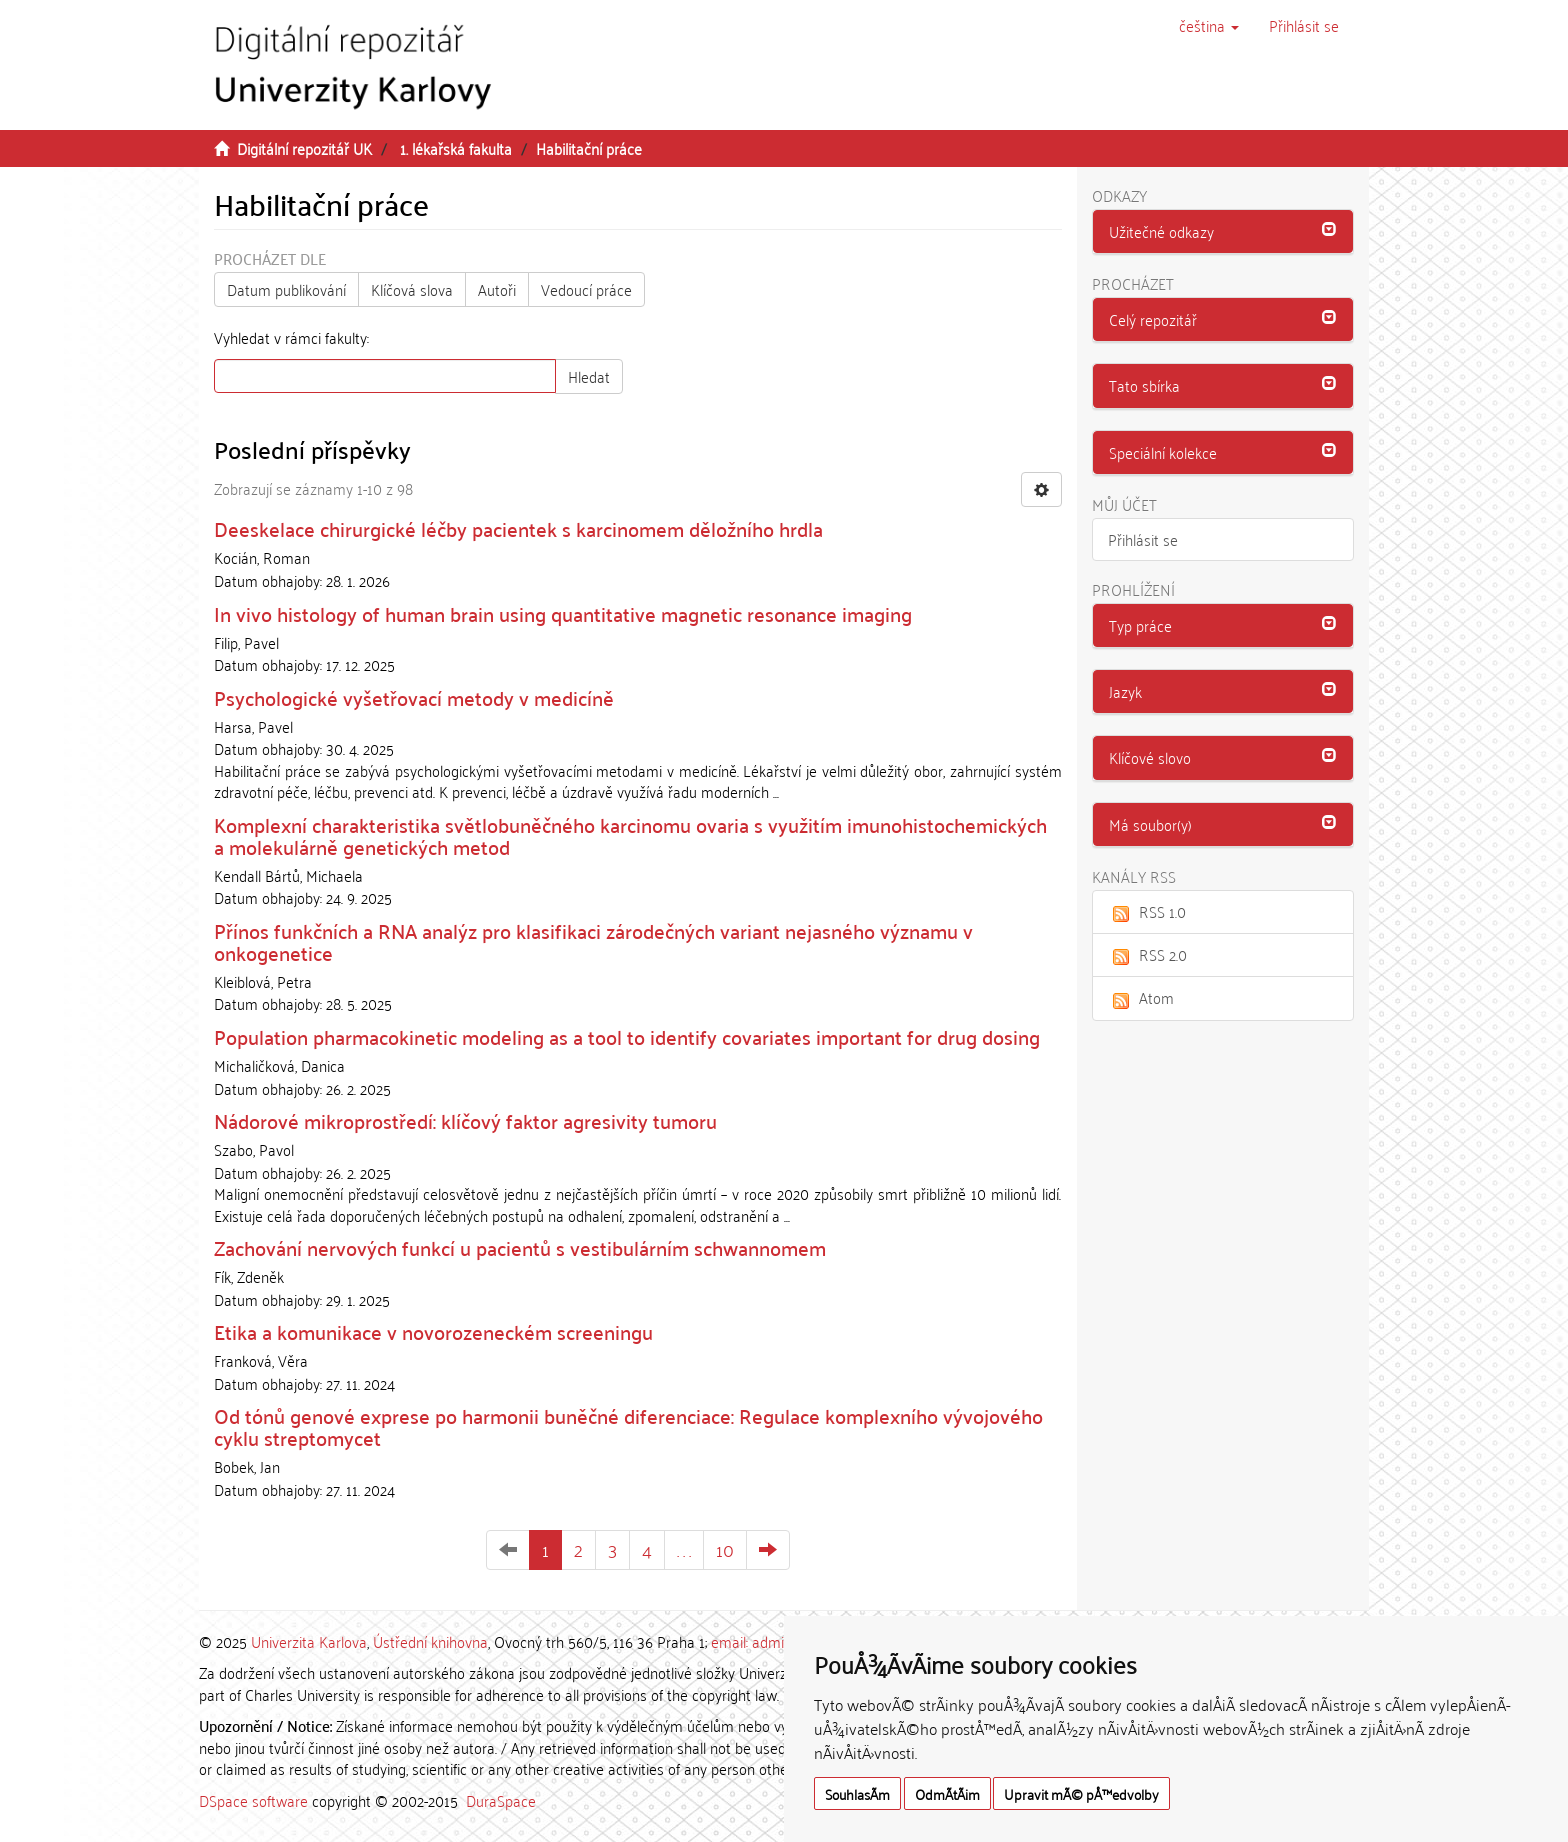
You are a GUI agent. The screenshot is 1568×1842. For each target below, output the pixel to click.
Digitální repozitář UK (304, 148)
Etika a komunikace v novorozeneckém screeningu (433, 1331)
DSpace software (253, 1800)
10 (725, 1549)
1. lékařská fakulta (456, 148)
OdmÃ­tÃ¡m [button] (947, 1793)
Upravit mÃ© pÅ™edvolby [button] (1081, 1793)
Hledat (589, 376)
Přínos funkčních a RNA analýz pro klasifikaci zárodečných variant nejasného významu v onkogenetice (593, 941)
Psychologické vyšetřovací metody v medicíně (414, 697)
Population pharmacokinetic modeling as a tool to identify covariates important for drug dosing (627, 1036)
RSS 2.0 (1147, 954)
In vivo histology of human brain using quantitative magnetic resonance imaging (563, 613)
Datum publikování (286, 289)
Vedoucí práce (586, 289)
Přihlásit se (1143, 539)
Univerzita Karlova (309, 1641)
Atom (1141, 997)
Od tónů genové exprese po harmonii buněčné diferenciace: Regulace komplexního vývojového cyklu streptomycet (628, 1426)
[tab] (1223, 232)
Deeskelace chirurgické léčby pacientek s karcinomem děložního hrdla (518, 528)
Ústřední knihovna (430, 1641)
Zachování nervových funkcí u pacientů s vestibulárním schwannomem (520, 1247)
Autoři (497, 289)
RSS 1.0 (1147, 911)
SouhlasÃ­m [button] (857, 1793)
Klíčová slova (412, 289)
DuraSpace (501, 1800)
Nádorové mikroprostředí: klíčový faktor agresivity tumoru (465, 1120)
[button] (1209, 25)
